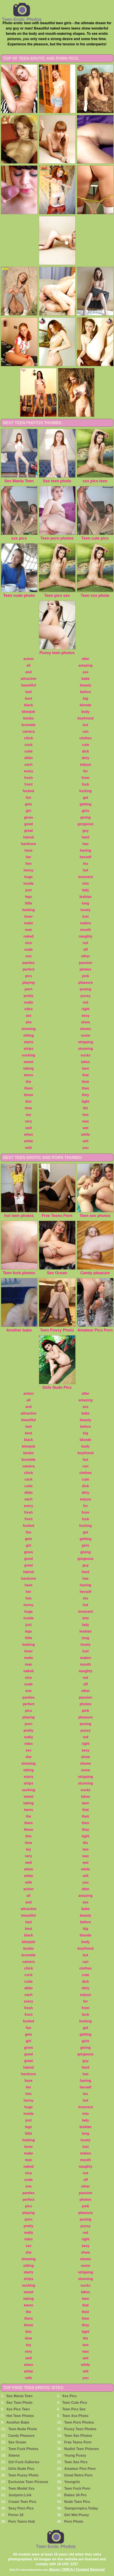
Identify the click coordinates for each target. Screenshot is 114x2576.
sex (28, 1015)
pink (85, 976)
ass (86, 672)
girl (28, 811)
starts (28, 1042)
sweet (28, 1062)
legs (28, 897)
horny (28, 870)
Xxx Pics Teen (18, 2409)
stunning (85, 1048)
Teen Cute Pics (74, 2402)
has (85, 844)
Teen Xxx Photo (75, 2416)
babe (85, 679)
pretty (28, 996)
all (29, 665)
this (28, 1101)
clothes (85, 738)
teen (85, 1068)
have (29, 850)
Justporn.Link (20, 2495)
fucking (85, 791)
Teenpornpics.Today (81, 2508)
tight (85, 1101)
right (85, 1009)
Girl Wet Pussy (76, 2515)
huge (28, 877)
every (28, 771)
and (28, 672)
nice (28, 943)
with (28, 1148)
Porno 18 (15, 2515)
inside (29, 883)
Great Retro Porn (78, 2475)
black (28, 705)
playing (28, 982)
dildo (28, 758)
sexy (85, 1015)
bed (28, 692)
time (28, 1108)
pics (28, 976)
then (85, 1088)
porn (29, 989)
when (28, 1134)
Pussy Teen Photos (80, 2429)
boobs (28, 718)
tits (85, 1108)
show (85, 1022)
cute (85, 745)
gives (28, 817)
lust (85, 916)
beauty (85, 685)
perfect (28, 969)
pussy (85, 996)
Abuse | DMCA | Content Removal (77, 2569)
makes (85, 923)
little (28, 903)
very (28, 1121)
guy (85, 830)
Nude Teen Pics (77, 2502)
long (85, 903)
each (29, 764)
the (28, 1082)
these (28, 1095)
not (85, 943)
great (28, 830)
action (28, 659)
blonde (85, 705)
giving (85, 817)
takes (85, 1062)
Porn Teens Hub (21, 2521)
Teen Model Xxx (21, 2488)
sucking (28, 1055)
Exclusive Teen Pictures (28, 2482)
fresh (28, 778)
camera (28, 731)
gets (28, 804)
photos (85, 969)
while (85, 1134)
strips (28, 1048)
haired (28, 837)
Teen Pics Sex (73, 2409)
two (85, 1115)
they (85, 1095)
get (85, 797)
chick (28, 738)
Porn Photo (73, 2521)
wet (86, 1128)
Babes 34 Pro (75, 2495)
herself (85, 857)
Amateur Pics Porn (80, 2469)
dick (85, 751)
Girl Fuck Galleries (23, 2462)
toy (28, 1115)
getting (85, 804)
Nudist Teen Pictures (81, 2449)
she (28, 1022)
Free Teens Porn (77, 2442)
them (28, 1088)
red (85, 1002)
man (28, 930)
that (85, 1075)
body (85, 712)
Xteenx (14, 2455)
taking (28, 1068)
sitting (28, 1035)
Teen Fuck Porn (77, 2488)
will (85, 1141)
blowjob (28, 712)
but (85, 725)
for (85, 771)
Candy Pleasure (21, 2435)
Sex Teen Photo (19, 2402)
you (85, 1148)
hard (85, 837)
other (85, 956)
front (29, 784)
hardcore (28, 844)
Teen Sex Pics (75, 2462)
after (85, 659)
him (28, 863)
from (85, 778)
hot (85, 870)
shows (85, 1029)
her (28, 857)
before (85, 692)
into (85, 883)
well (28, 1128)
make (28, 923)
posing (85, 989)
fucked (28, 791)
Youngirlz (72, 2482)
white (28, 1141)
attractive (28, 679)
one (28, 956)
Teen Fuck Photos (23, 2449)
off (85, 949)
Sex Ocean (17, 2442)
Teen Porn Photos (79, 2422)
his (85, 863)
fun (28, 797)
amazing (85, 665)
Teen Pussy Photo (23, 2475)
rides (28, 1009)
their (85, 1082)
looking (28, 910)
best (28, 698)
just (28, 890)
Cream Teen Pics (22, 2502)
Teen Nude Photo (22, 2429)
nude (28, 949)
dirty (85, 758)
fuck (85, 784)
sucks (85, 1055)
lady (85, 890)
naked (29, 936)
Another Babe (17, 2422)
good (28, 824)
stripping (85, 1042)
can (85, 731)
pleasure (85, 982)
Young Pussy (75, 2455)
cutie (28, 751)
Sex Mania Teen (19, 2396)
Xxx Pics (69, 2396)
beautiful (28, 685)
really (28, 1002)
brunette (29, 725)
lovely (85, 910)
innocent (85, 877)
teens (28, 1075)
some (85, 1035)
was (85, 1121)
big (85, 698)
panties (28, 963)
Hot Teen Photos (20, 2416)
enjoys (85, 764)
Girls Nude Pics (21, 2469)
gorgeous (86, 824)
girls (85, 811)
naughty (85, 936)
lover (28, 916)
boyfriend (86, 718)
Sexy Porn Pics (21, 2508)
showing (28, 1029)
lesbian (86, 897)
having (85, 850)
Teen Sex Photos (78, 2435)
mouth (85, 930)
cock (29, 745)
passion (85, 963)
